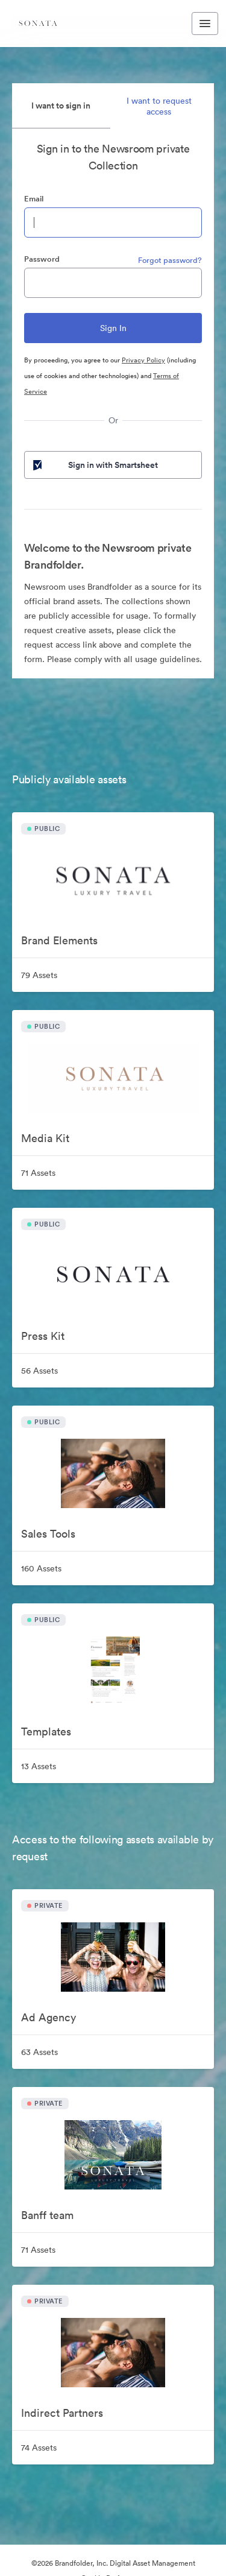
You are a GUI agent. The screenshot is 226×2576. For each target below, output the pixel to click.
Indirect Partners (62, 2413)
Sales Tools (48, 1534)
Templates (46, 1731)
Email (33, 199)
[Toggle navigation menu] (205, 23)
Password (42, 259)
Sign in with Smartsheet (94, 465)
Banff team (47, 2215)
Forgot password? (170, 260)
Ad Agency (48, 2017)
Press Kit (42, 1336)
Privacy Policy (143, 360)
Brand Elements (59, 940)
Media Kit (45, 1138)
